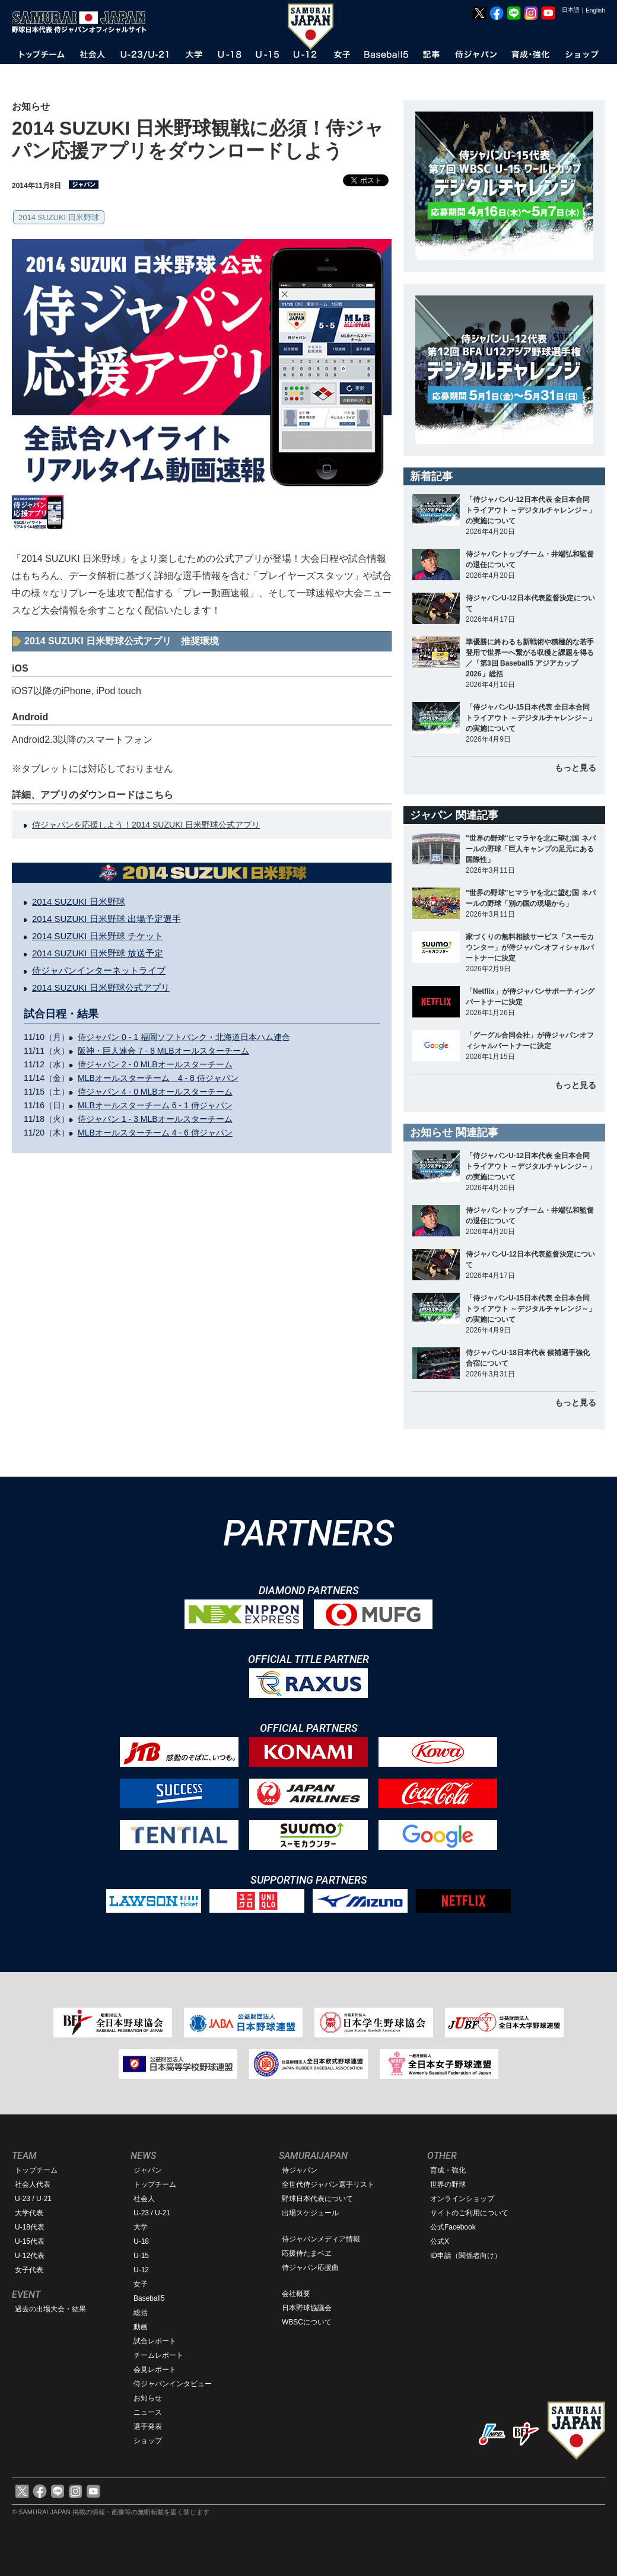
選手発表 (147, 2426)
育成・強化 (448, 2170)
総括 (140, 2312)
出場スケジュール (310, 2213)
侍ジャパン (299, 2170)
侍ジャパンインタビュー (172, 2384)
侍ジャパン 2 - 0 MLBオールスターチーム (155, 1064)
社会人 (144, 2199)
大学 (140, 2227)
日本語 (571, 10)
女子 (140, 2284)
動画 (140, 2327)
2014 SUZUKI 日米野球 (58, 217)
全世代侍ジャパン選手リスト (328, 2184)
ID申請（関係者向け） (465, 2255)
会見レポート (154, 2369)
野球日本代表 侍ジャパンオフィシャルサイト (83, 22)
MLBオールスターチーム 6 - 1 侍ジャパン (155, 1105)
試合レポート (154, 2341)
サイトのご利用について (469, 2213)
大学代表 (29, 2213)
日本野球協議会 (307, 2308)
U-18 (141, 2241)
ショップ (147, 2441)
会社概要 (296, 2293)
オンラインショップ (462, 2199)
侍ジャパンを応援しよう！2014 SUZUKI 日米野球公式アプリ (146, 824)
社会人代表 (32, 2184)
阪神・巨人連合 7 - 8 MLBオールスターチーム (163, 1050)
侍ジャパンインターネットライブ (99, 970)
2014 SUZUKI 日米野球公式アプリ (101, 987)
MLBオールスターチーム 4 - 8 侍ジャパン (158, 1078)
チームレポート (158, 2355)
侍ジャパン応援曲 (310, 2267)
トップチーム (36, 2170)
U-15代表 (29, 2241)
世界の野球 (448, 2184)
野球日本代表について (317, 2199)
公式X (439, 2241)
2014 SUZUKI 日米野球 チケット (97, 936)
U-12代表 (29, 2255)
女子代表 (29, 2270)
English (595, 10)
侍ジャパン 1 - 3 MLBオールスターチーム (155, 1119)
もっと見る (575, 767)
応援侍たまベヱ (307, 2253)
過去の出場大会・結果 (50, 2309)
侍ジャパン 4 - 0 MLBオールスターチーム (155, 1091)
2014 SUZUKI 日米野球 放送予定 (97, 953)
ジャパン (147, 2170)
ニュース (147, 2412)
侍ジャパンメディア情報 (321, 2239)
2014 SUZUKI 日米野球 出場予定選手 (106, 919)
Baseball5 (149, 2298)
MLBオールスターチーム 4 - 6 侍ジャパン (155, 1132)
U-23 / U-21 (33, 2199)
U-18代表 (29, 2227)
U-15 (141, 2255)
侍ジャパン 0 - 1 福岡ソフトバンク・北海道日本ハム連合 (184, 1037)
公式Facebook (453, 2227)
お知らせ (147, 2398)
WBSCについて (307, 2322)
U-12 (141, 2270)
